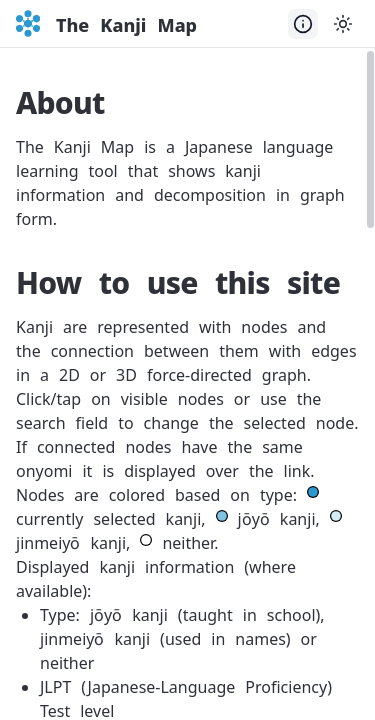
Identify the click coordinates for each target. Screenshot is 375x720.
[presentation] (187, 385)
